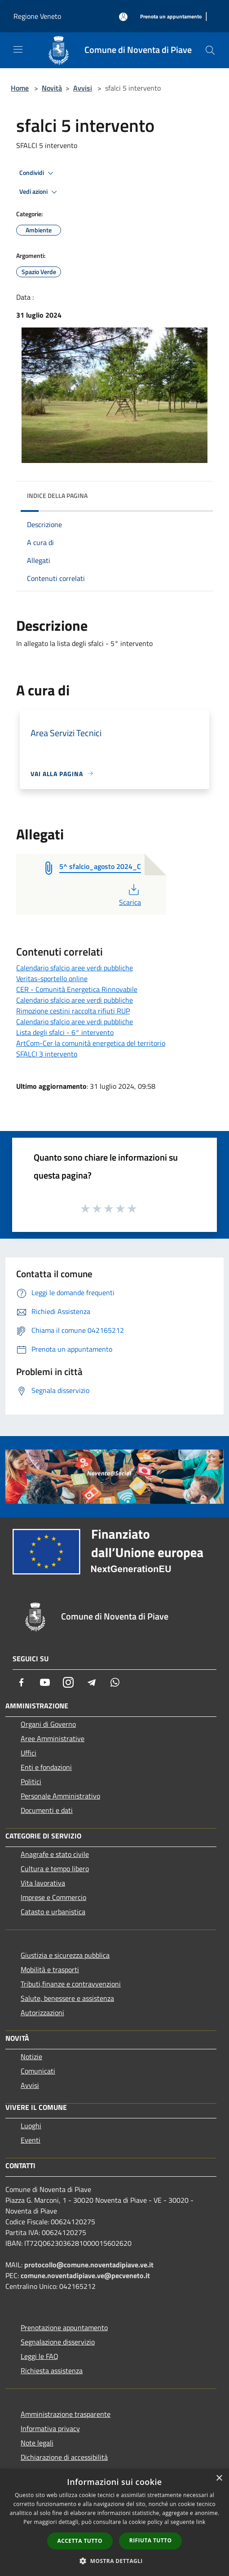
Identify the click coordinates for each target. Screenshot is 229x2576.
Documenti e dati (47, 1810)
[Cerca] (210, 50)
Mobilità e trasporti (50, 1969)
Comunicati (38, 2070)
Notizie (31, 2056)
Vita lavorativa (43, 1882)
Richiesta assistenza (52, 2370)
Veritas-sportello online (52, 978)
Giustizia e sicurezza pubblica (65, 1955)
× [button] (219, 2478)
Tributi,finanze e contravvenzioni (71, 1983)
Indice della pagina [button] (57, 495)
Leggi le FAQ (39, 2356)
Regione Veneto (37, 16)
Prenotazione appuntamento (64, 2327)
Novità (52, 88)
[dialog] (114, 2522)
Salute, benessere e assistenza (67, 1998)
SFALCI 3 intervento (46, 1053)
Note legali (37, 2442)
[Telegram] (92, 1682)
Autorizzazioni (42, 2012)
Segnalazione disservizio (58, 2341)
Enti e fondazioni (46, 1767)
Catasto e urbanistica (53, 1911)
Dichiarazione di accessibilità (64, 2457)
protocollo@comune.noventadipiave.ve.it (89, 2264)
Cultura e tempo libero (55, 1868)
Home (20, 88)
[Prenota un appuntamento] (171, 17)
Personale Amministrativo (60, 1795)
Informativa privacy (50, 2428)
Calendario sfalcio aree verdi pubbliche (74, 967)
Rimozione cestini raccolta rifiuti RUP (73, 1010)
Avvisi (82, 88)
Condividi (37, 173)
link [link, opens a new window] (201, 2522)
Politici (31, 1781)
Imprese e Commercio (53, 1897)
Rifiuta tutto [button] (150, 2540)
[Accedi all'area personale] (123, 17)
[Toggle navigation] (18, 49)
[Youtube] (45, 1682)
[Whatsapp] (115, 1682)
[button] (114, 2560)
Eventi (30, 2140)
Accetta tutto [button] (79, 2541)
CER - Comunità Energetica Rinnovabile (76, 989)
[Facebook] (22, 1682)
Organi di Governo (48, 1724)
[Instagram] (68, 1682)
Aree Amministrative (52, 1738)
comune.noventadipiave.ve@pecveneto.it (85, 2275)
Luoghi (31, 2125)
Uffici (28, 1752)
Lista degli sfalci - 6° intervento (65, 1032)
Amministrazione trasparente (65, 2414)
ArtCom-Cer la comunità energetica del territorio (90, 1043)
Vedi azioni (39, 192)
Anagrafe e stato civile (55, 1854)
